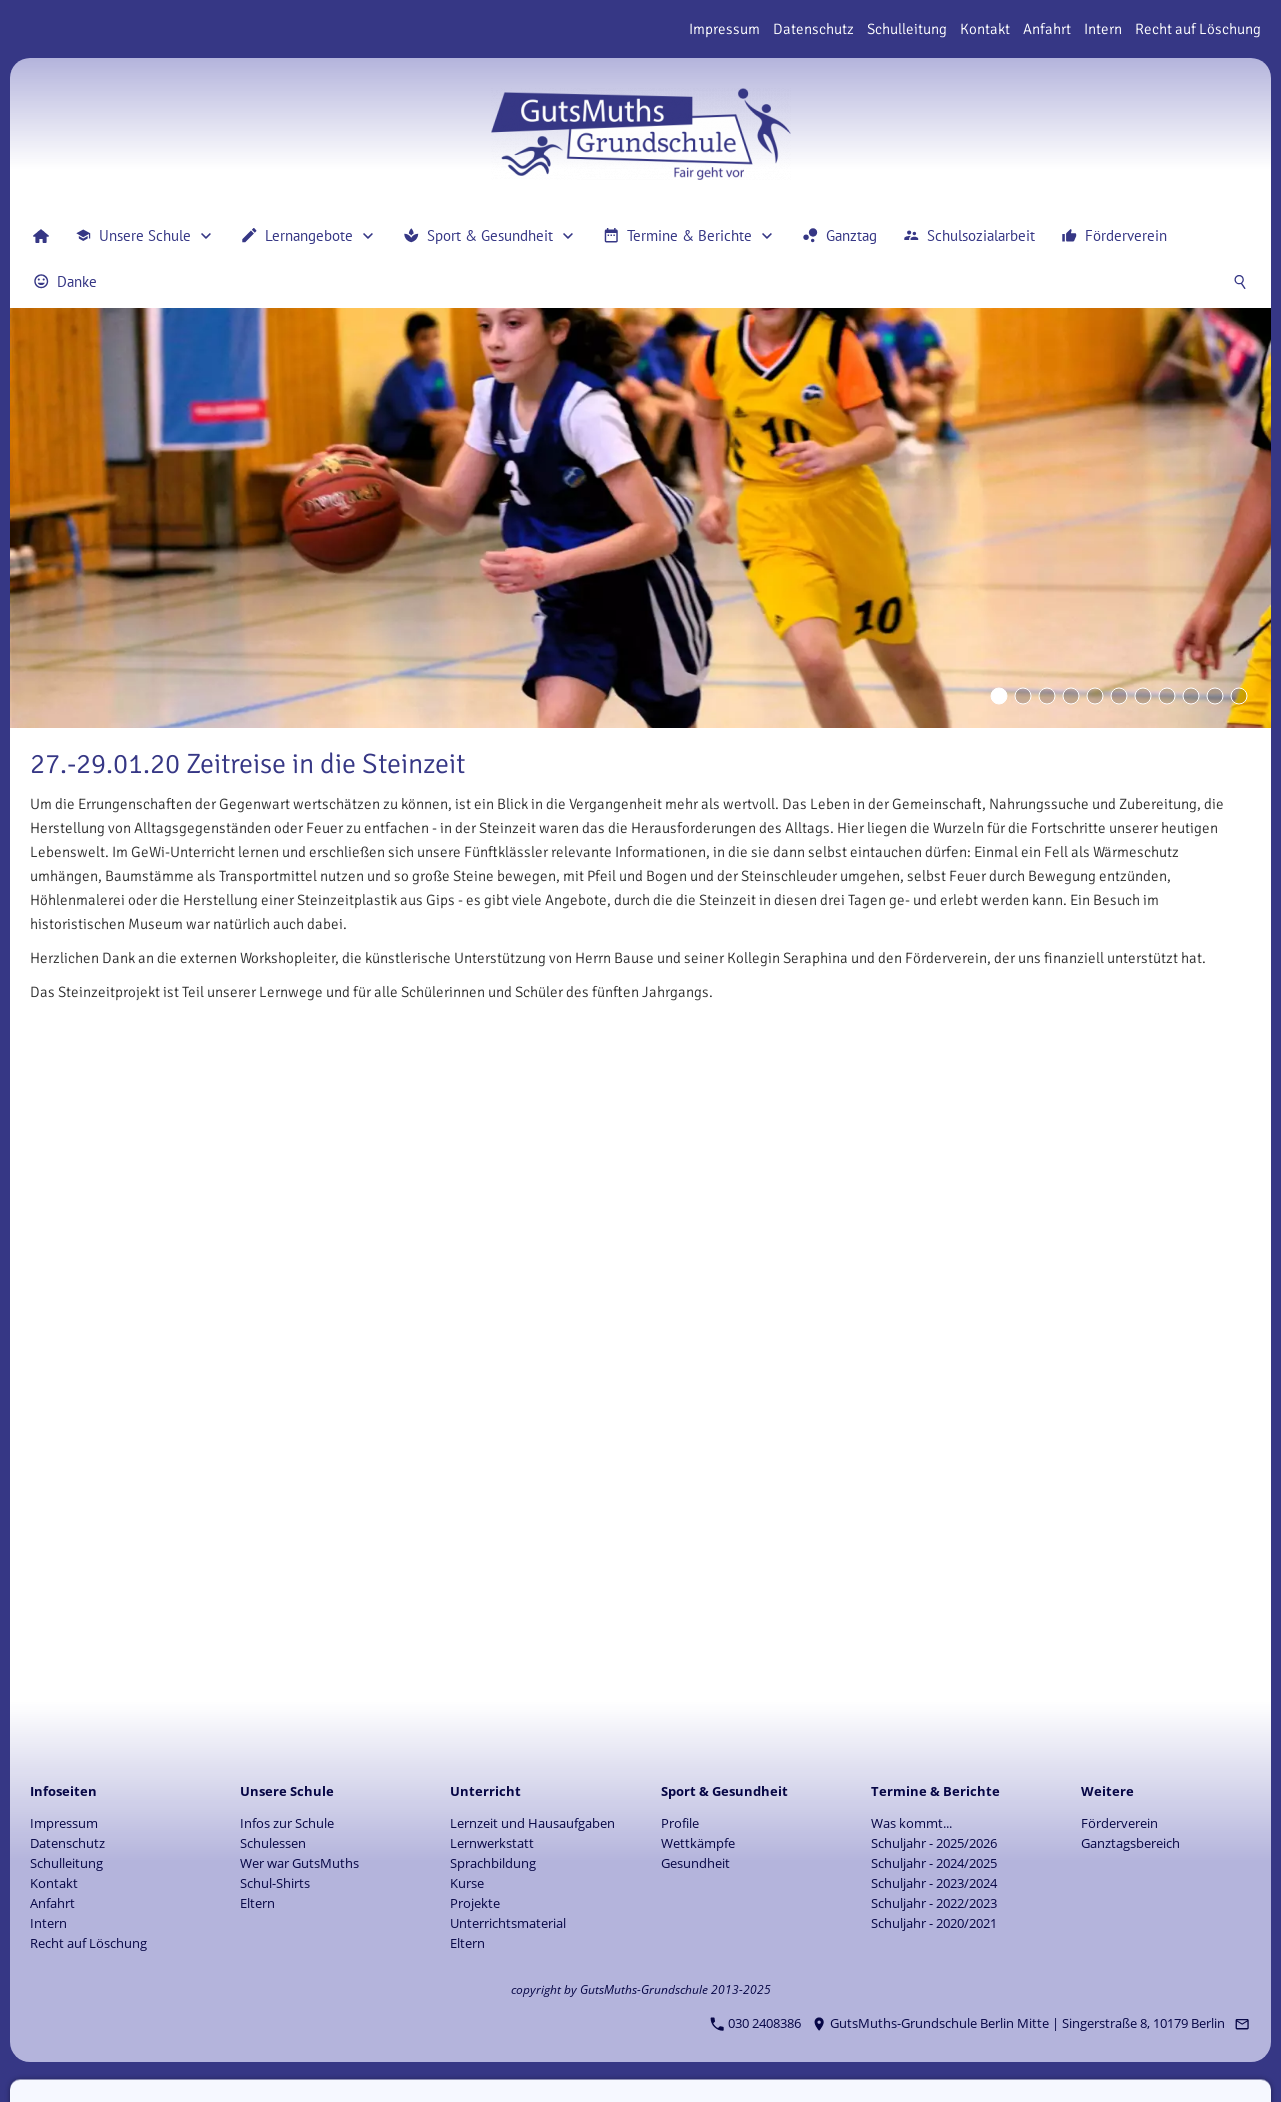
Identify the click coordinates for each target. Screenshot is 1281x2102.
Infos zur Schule (287, 1823)
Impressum (724, 29)
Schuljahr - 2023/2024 (934, 1883)
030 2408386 (756, 2023)
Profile (680, 1823)
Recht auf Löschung (1198, 29)
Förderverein (1119, 1823)
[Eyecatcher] (1143, 696)
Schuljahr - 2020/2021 (934, 1923)
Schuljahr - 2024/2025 (934, 1863)
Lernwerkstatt (492, 1843)
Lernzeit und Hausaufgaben (532, 1823)
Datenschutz (813, 29)
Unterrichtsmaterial (508, 1923)
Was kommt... (911, 1823)
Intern (1103, 29)
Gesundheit (695, 1863)
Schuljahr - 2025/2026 (934, 1843)
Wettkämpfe (698, 1843)
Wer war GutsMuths (299, 1863)
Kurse (467, 1883)
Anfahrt (1047, 29)
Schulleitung (907, 29)
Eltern (257, 1903)
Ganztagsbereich (1130, 1843)
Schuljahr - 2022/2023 (934, 1903)
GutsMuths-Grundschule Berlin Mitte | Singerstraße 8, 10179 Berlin (1019, 2023)
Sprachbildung (493, 1863)
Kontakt (985, 29)
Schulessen (273, 1843)
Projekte (475, 1903)
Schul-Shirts (275, 1883)
